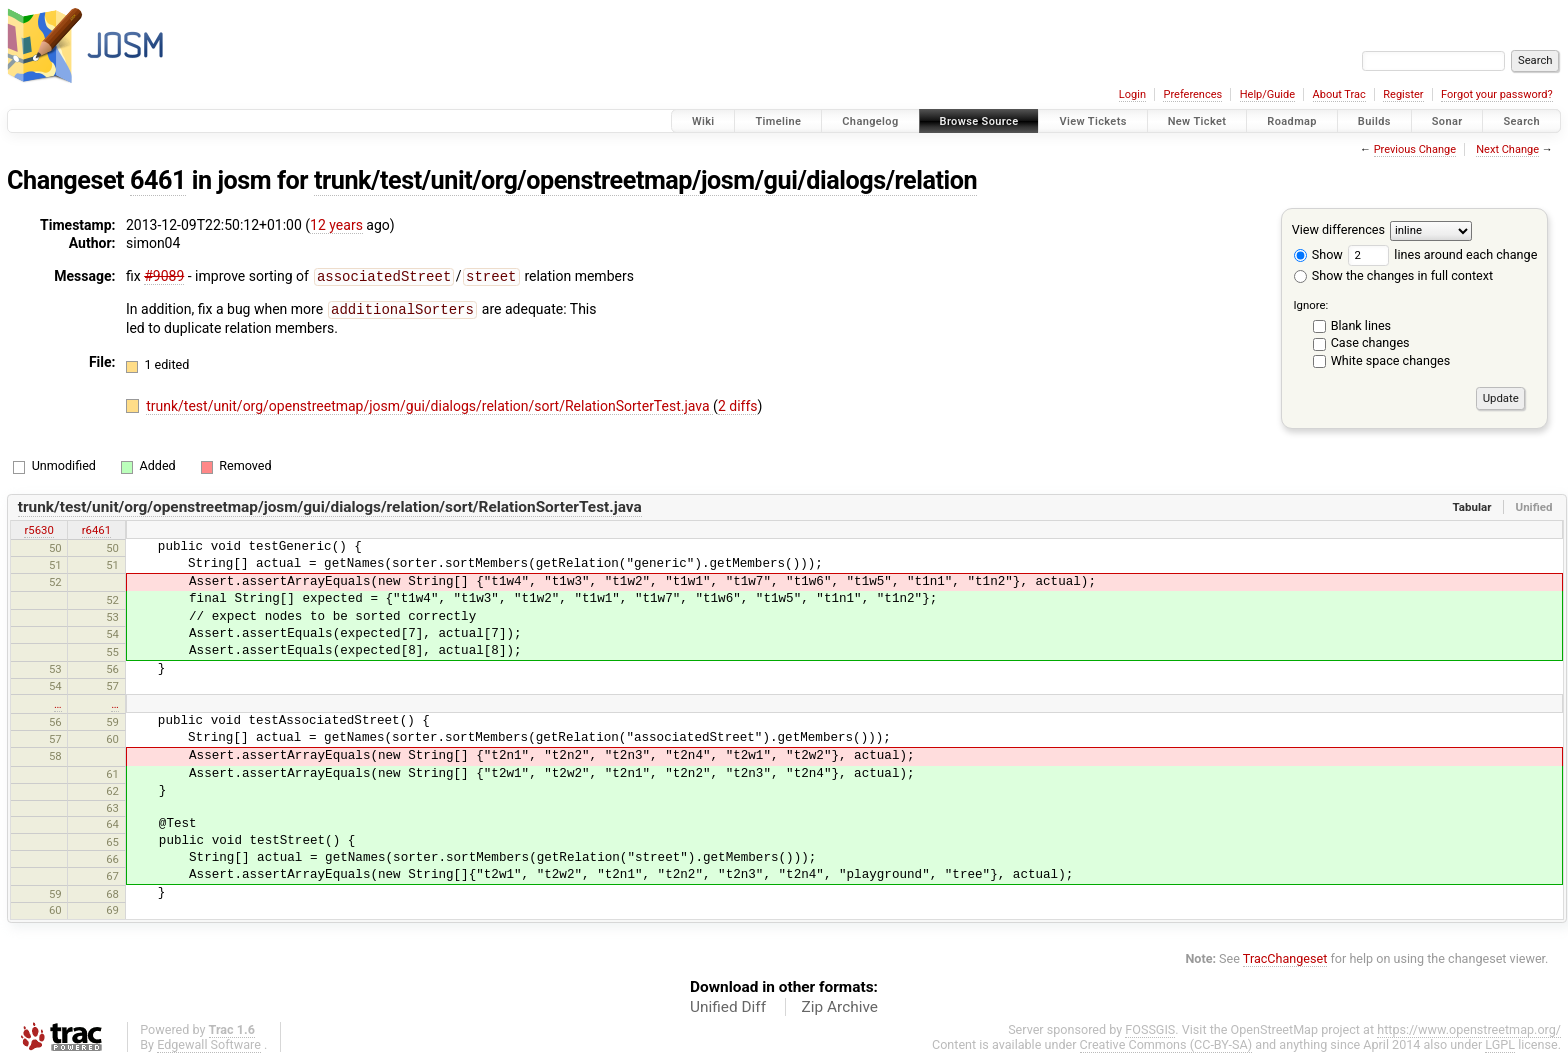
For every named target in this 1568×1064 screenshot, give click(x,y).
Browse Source (979, 121)
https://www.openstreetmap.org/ (1469, 1029)
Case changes (1370, 342)
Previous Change (1415, 149)
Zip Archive (840, 1007)
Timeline (778, 121)
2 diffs (738, 404)
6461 (158, 180)
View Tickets (1092, 121)
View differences (1338, 229)
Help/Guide (1267, 94)
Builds (1374, 121)
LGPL (1500, 1044)
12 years (336, 225)
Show (1318, 254)
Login (1132, 94)
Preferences (1192, 94)
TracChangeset (1285, 958)
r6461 (96, 530)
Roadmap (1292, 121)
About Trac (1339, 94)
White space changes (1391, 360)
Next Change (1507, 149)
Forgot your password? (1497, 94)
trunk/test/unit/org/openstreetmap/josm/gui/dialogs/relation (645, 180)
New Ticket (1197, 121)
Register (1403, 94)
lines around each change (1442, 254)
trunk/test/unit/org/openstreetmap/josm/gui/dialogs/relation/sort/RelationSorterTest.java (429, 404)
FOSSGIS (1150, 1029)
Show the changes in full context (1393, 275)
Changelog (870, 121)
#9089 (164, 276)
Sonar (1447, 121)
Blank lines (1361, 325)
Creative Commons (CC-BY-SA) (1166, 1044)
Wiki (703, 121)
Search (1521, 121)
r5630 (38, 530)
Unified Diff (728, 1007)
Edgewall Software (209, 1044)
